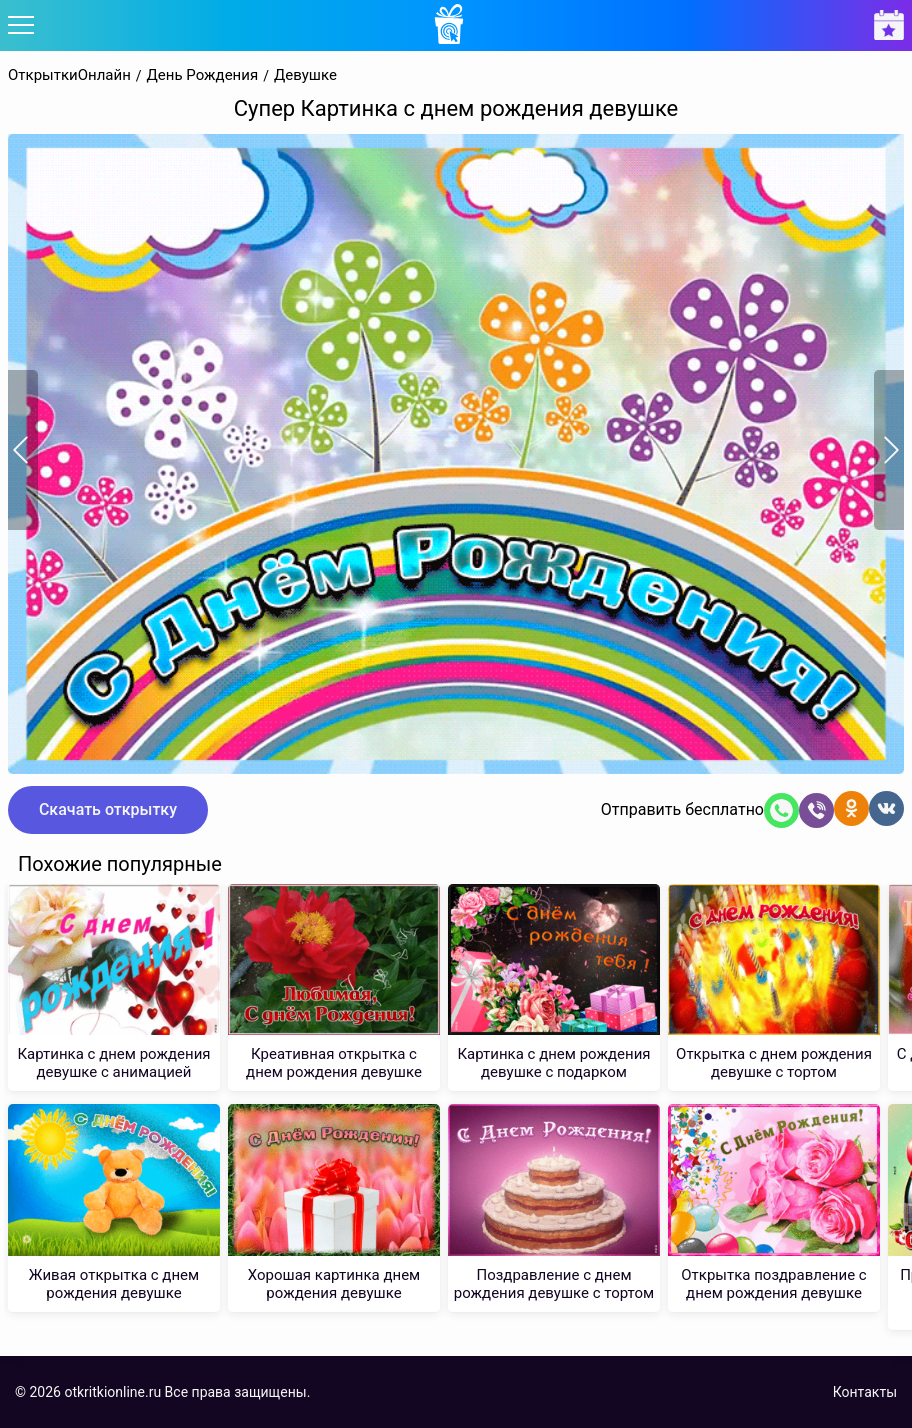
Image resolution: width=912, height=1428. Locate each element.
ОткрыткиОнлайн (69, 75)
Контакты (865, 1392)
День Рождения (203, 75)
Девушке (305, 75)
